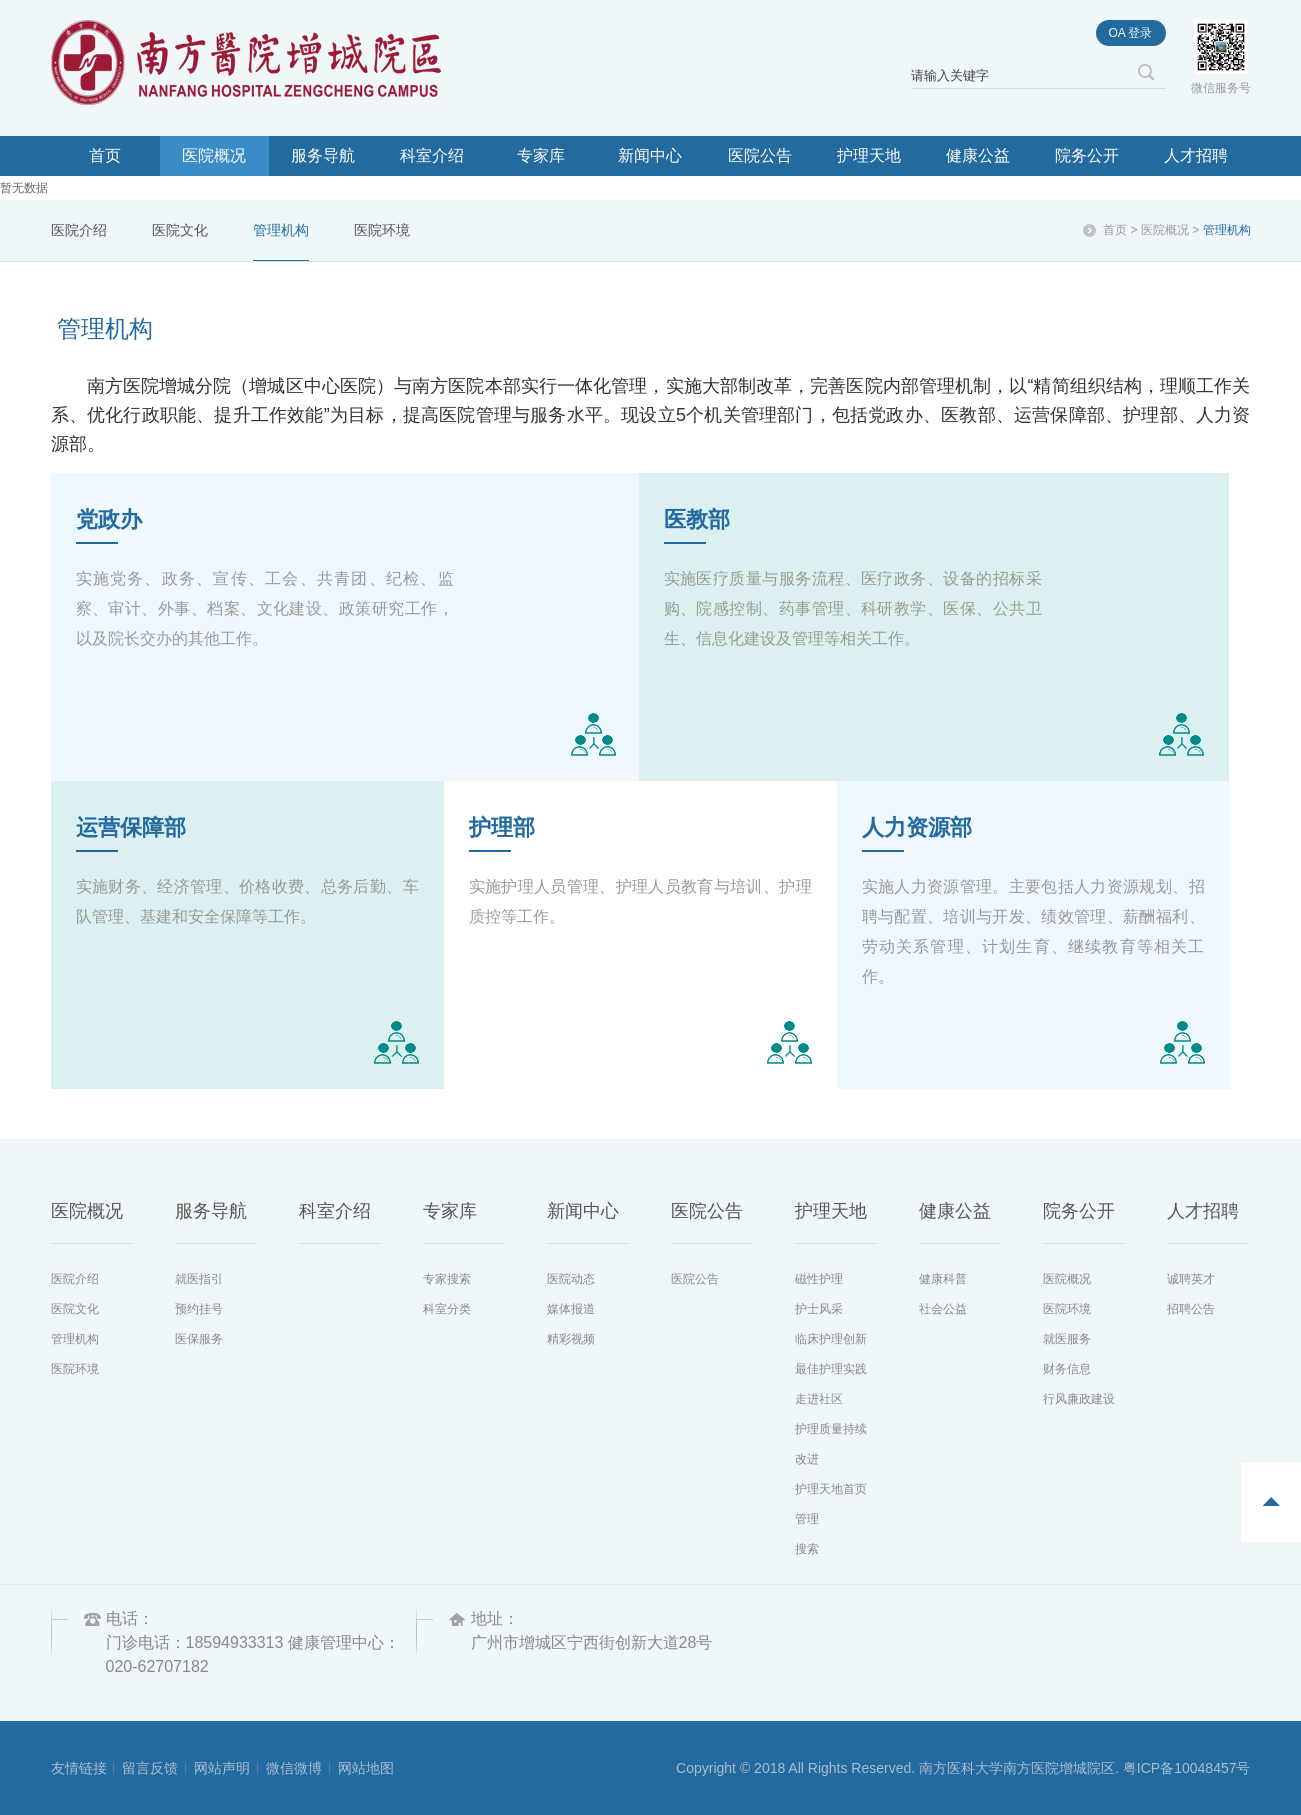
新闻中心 (650, 155)
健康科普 (943, 1279)
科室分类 (447, 1309)
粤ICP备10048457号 (1187, 1768)
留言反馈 (150, 1768)
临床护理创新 (831, 1339)
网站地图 (366, 1768)
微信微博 (294, 1768)
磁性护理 (819, 1279)
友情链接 (79, 1768)
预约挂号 (199, 1309)
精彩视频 (571, 1339)
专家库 (541, 155)
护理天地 (869, 155)
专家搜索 (447, 1279)
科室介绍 (432, 155)
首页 (105, 155)
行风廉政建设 (1079, 1399)
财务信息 (1067, 1369)
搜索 (807, 1549)
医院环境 (382, 230)
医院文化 (180, 230)
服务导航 (323, 155)
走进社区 (819, 1399)
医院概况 (214, 155)
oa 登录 (1130, 33)
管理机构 (281, 230)
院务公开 (1087, 155)
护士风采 (819, 1309)
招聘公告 (1191, 1309)
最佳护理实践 (831, 1369)
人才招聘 (1196, 155)
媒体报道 (571, 1309)
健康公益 (978, 155)
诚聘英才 (1191, 1279)
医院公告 (760, 155)
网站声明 (222, 1768)
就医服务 (1067, 1339)
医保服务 (199, 1339)
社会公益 (943, 1309)
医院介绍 (79, 230)
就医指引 (199, 1279)
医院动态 (571, 1279)
